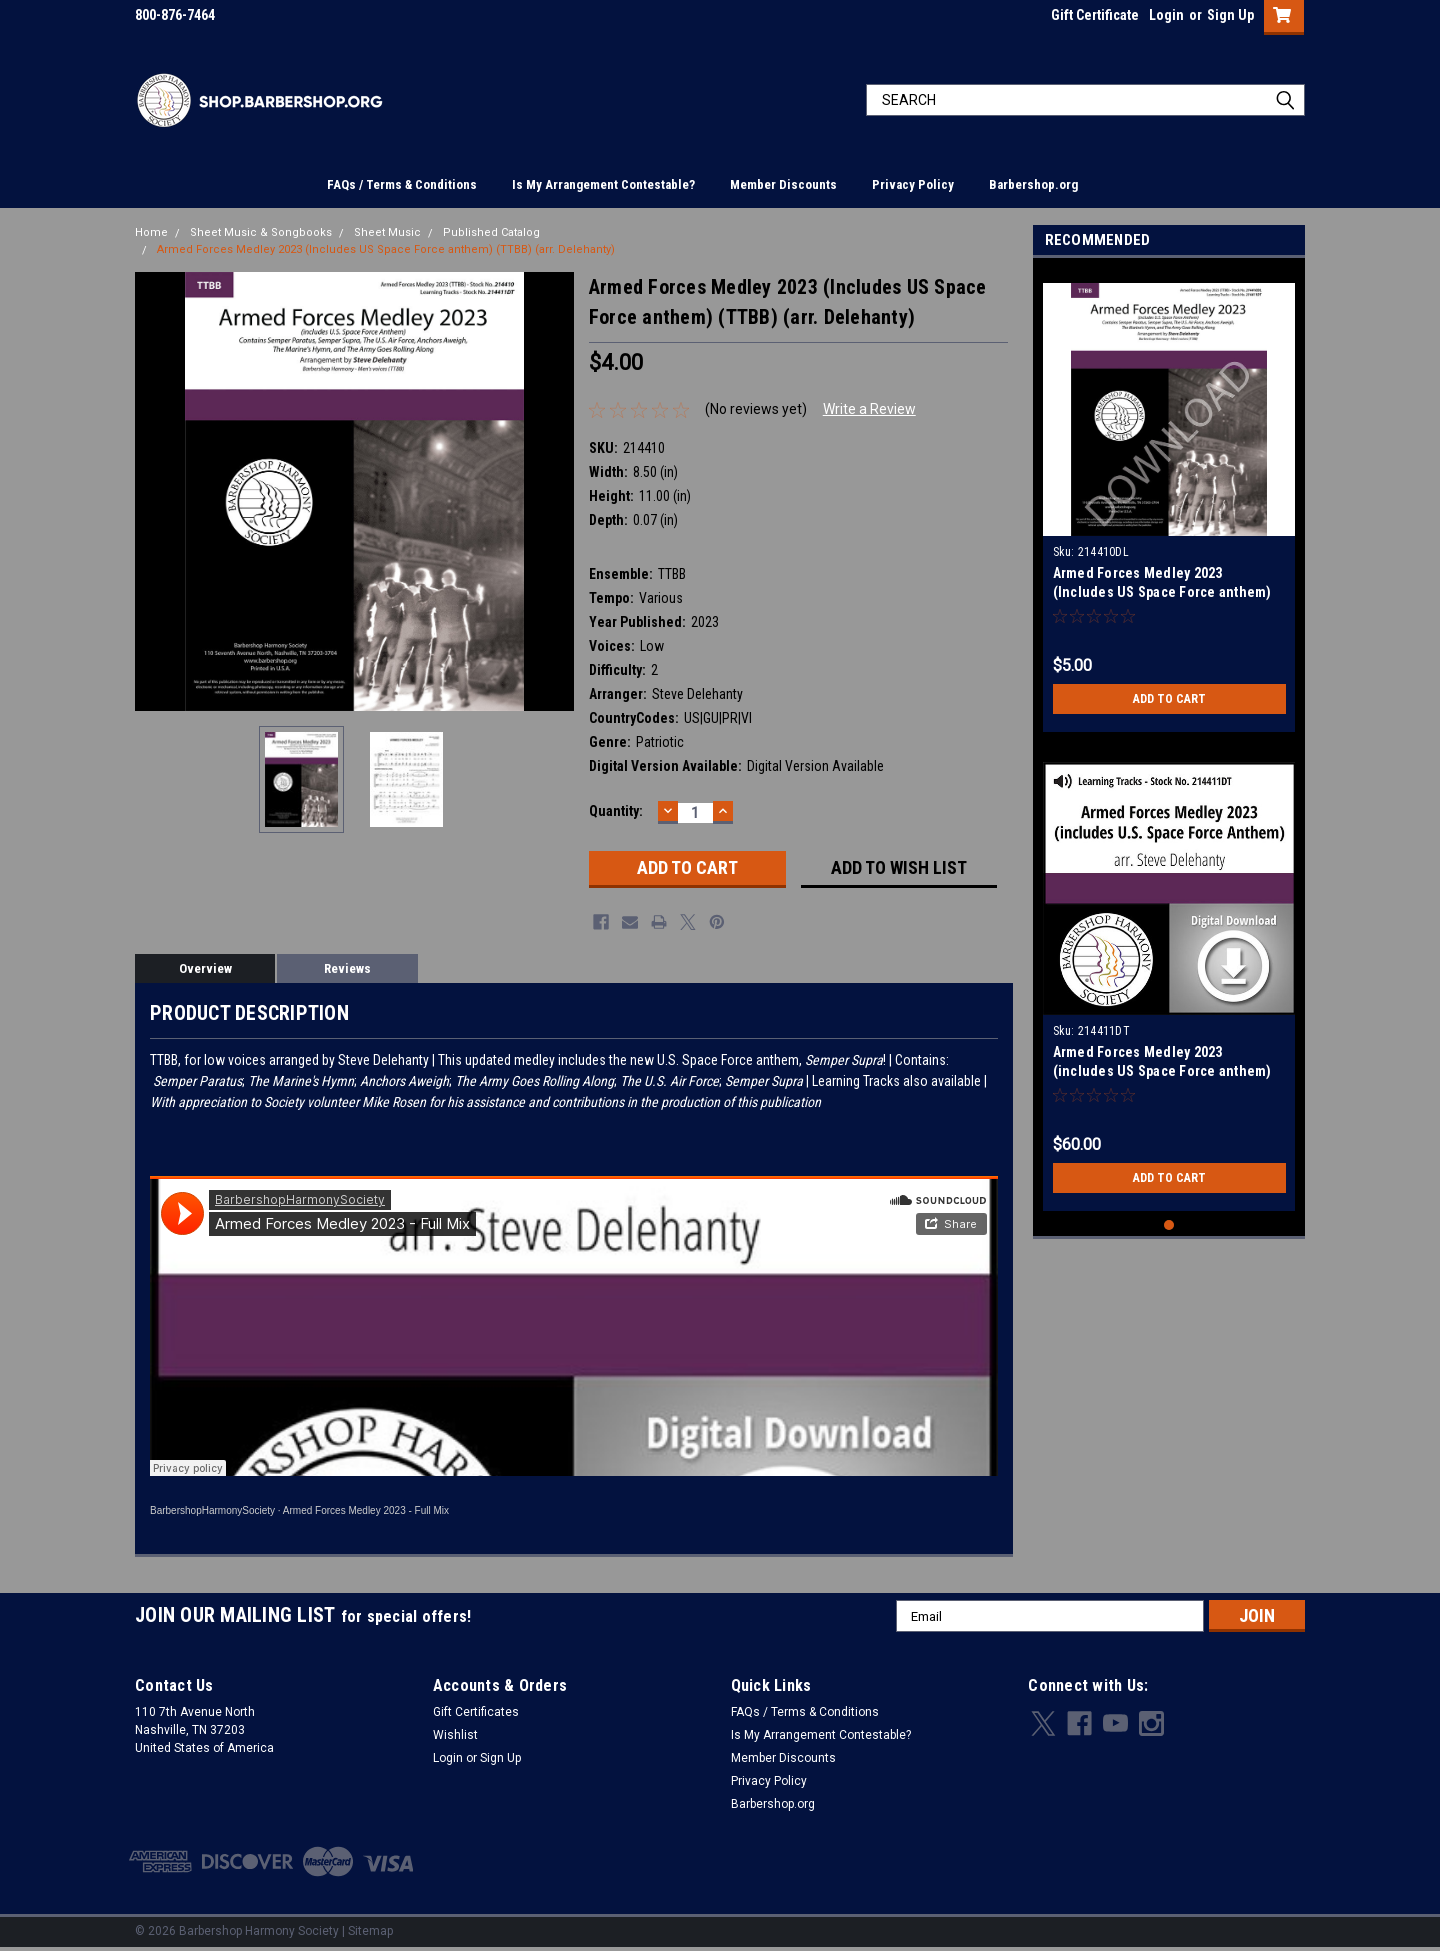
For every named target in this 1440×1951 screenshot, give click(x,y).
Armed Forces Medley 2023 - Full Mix (366, 1510)
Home (151, 232)
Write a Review (869, 409)
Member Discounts (783, 184)
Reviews (347, 968)
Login (1166, 15)
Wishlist (455, 1735)
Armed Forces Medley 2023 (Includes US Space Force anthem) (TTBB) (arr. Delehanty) (386, 249)
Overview (205, 968)
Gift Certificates (476, 1712)
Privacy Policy (913, 184)
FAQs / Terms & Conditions (402, 184)
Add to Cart (1169, 699)
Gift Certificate (1095, 15)
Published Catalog (491, 232)
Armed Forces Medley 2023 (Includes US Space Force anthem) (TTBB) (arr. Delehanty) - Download (1162, 592)
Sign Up (1230, 15)
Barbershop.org (1033, 184)
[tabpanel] (1169, 500)
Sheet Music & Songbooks (261, 232)
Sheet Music (387, 232)
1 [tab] (1169, 1225)
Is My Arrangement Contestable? (603, 184)
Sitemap (370, 1931)
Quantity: (616, 811)
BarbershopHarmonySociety (212, 1510)
